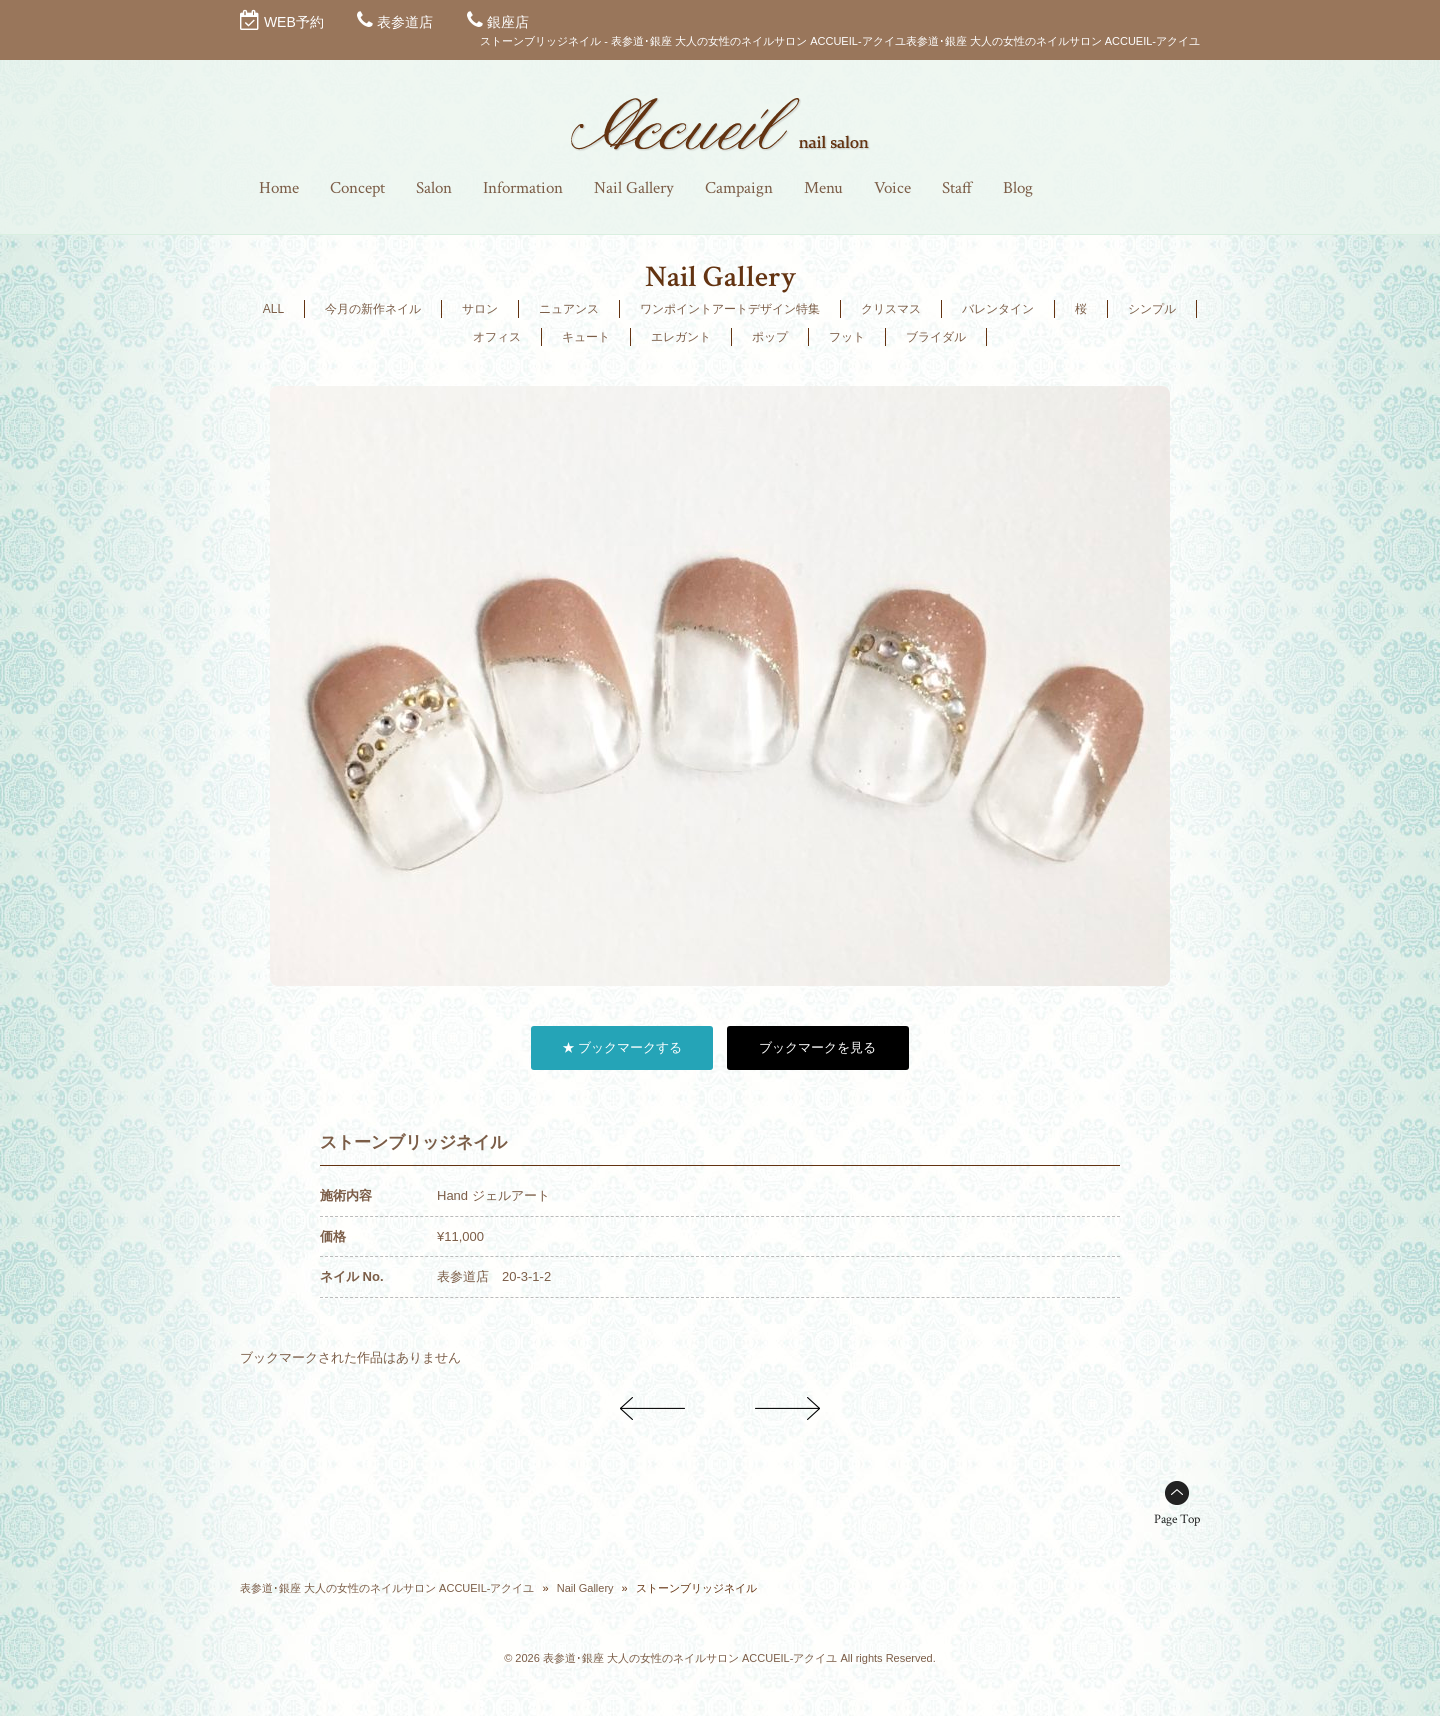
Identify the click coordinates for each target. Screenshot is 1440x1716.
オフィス (497, 337)
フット (847, 337)
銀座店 (508, 22)
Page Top (1177, 1519)
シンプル (1152, 309)
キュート (586, 337)
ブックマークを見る (817, 1047)
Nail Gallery (585, 1588)
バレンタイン (998, 309)
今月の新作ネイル (373, 309)
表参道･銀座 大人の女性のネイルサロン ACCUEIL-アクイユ (387, 1588)
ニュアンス (569, 309)
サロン (480, 309)
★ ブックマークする (622, 1047)
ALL (273, 309)
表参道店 (405, 22)
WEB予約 (294, 22)
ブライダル (936, 337)
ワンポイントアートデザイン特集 (730, 309)
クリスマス (891, 309)
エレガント (681, 337)
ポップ (770, 337)
